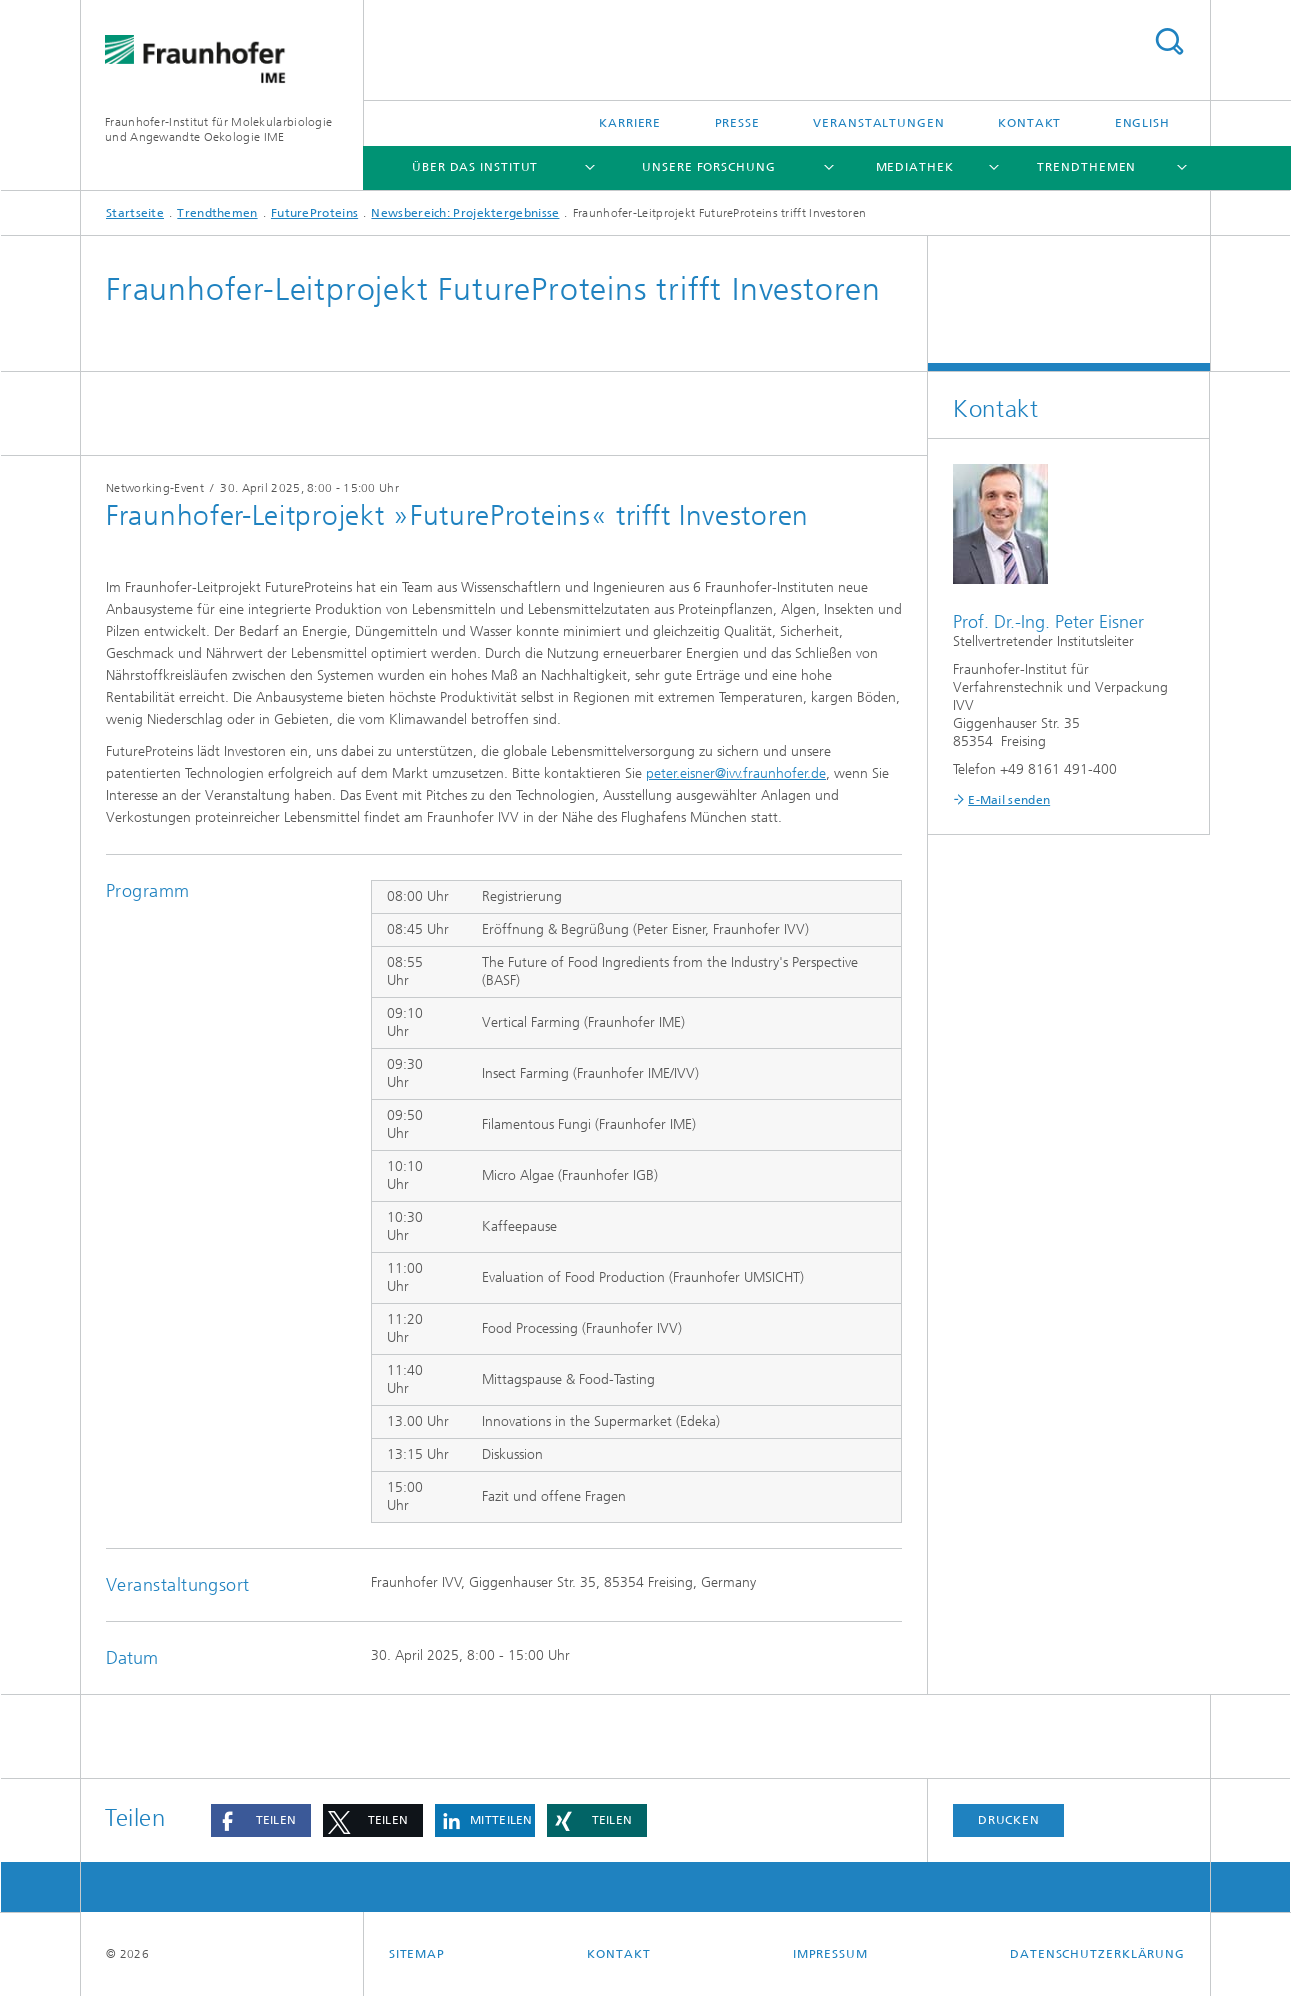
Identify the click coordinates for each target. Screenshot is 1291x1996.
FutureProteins (314, 213)
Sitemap (417, 1954)
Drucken (1009, 1820)
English (1142, 123)
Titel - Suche (1169, 41)
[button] (261, 1820)
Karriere (630, 123)
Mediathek (915, 167)
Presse (737, 123)
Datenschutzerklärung (1097, 1954)
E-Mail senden (1009, 800)
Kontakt (1029, 123)
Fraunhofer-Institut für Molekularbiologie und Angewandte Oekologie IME (218, 129)
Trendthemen (1086, 167)
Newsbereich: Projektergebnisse (465, 213)
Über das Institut (475, 167)
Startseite (135, 213)
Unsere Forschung (708, 167)
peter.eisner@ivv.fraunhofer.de (736, 773)
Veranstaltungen (879, 123)
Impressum (830, 1954)
